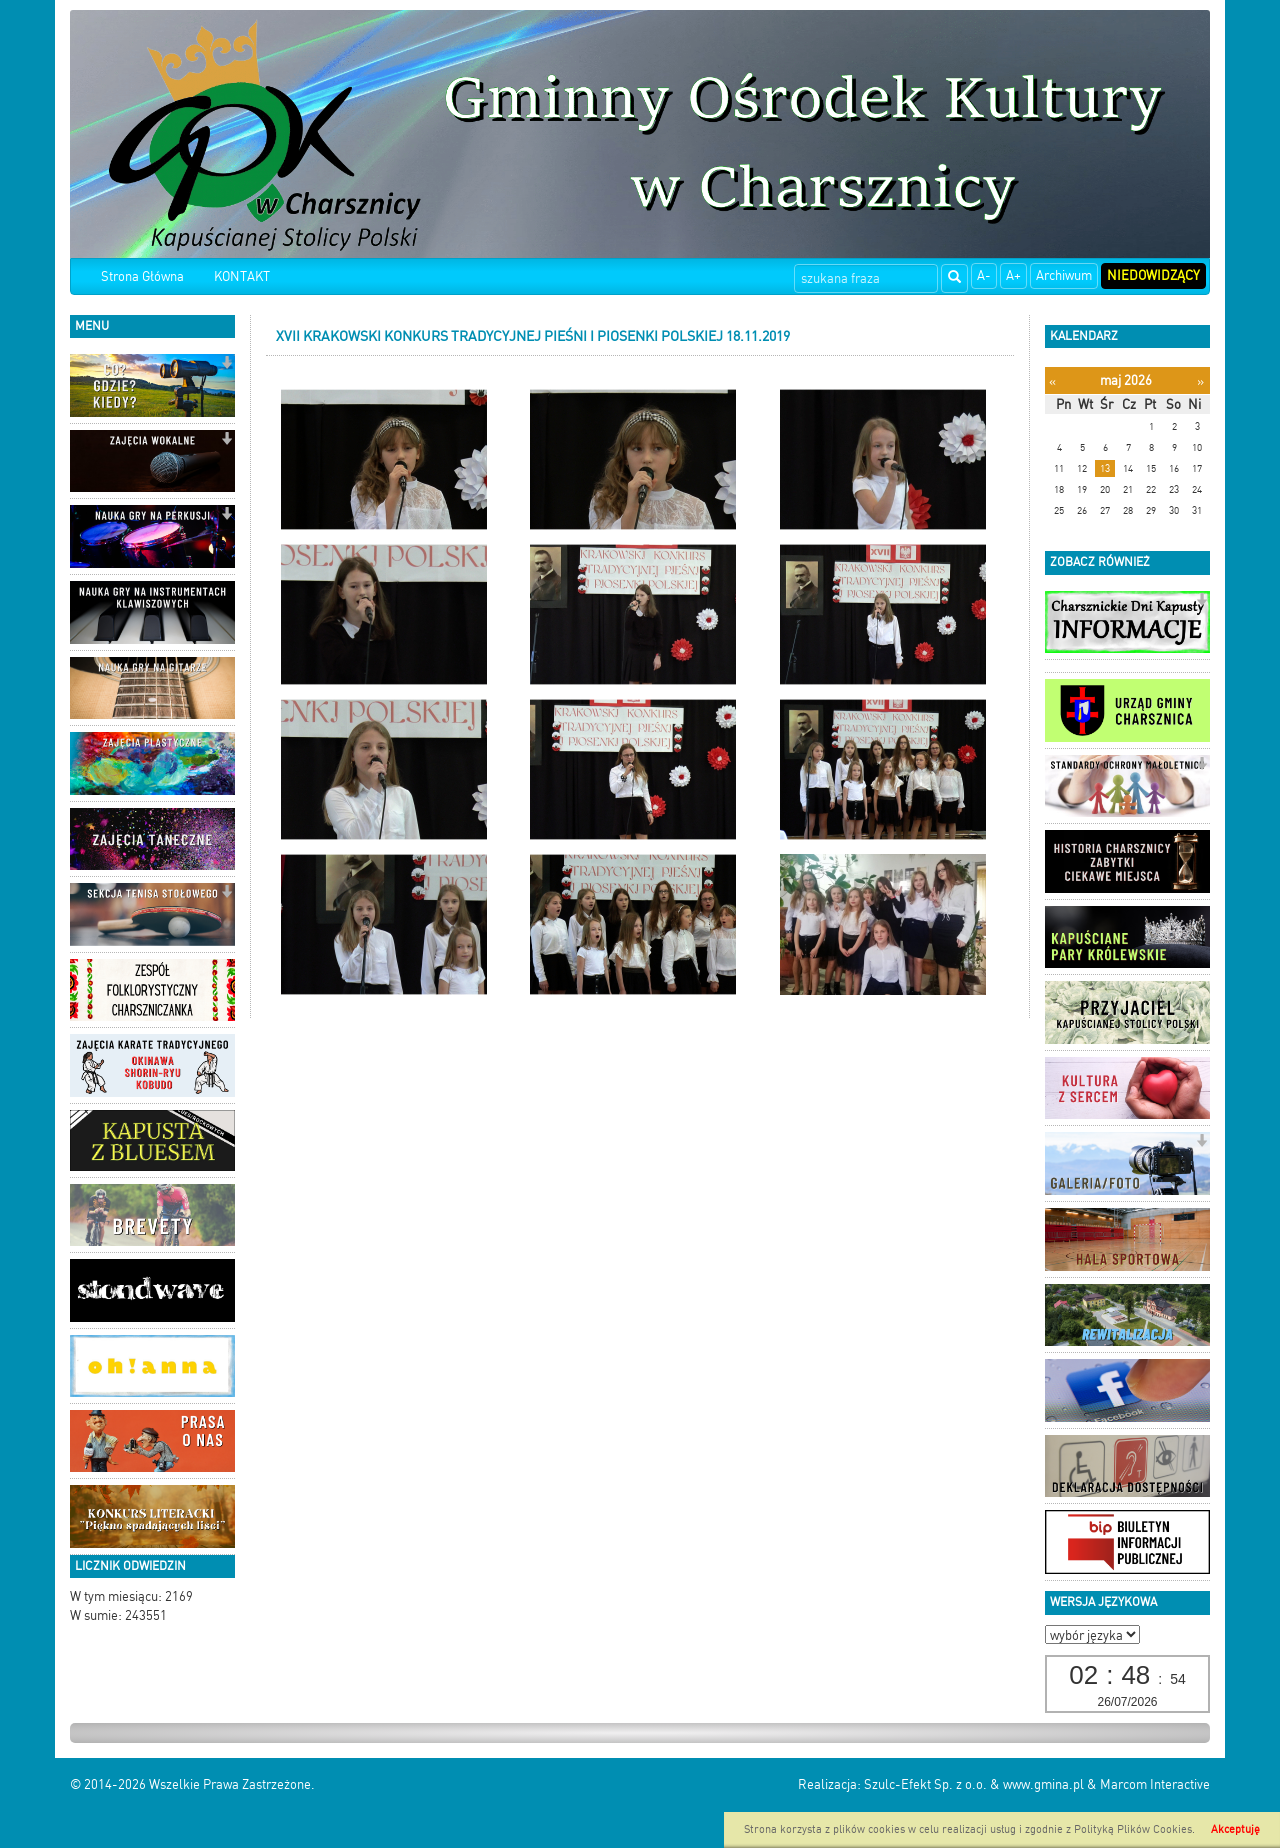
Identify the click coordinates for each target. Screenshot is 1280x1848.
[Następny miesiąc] (1200, 381)
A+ (1013, 275)
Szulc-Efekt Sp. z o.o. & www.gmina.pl (974, 1784)
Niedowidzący (1153, 275)
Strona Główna (142, 276)
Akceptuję (1235, 1829)
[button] (226, 364)
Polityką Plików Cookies (1133, 1829)
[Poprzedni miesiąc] (1052, 381)
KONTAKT (242, 276)
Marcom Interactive (1155, 1784)
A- (984, 275)
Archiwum (1064, 275)
